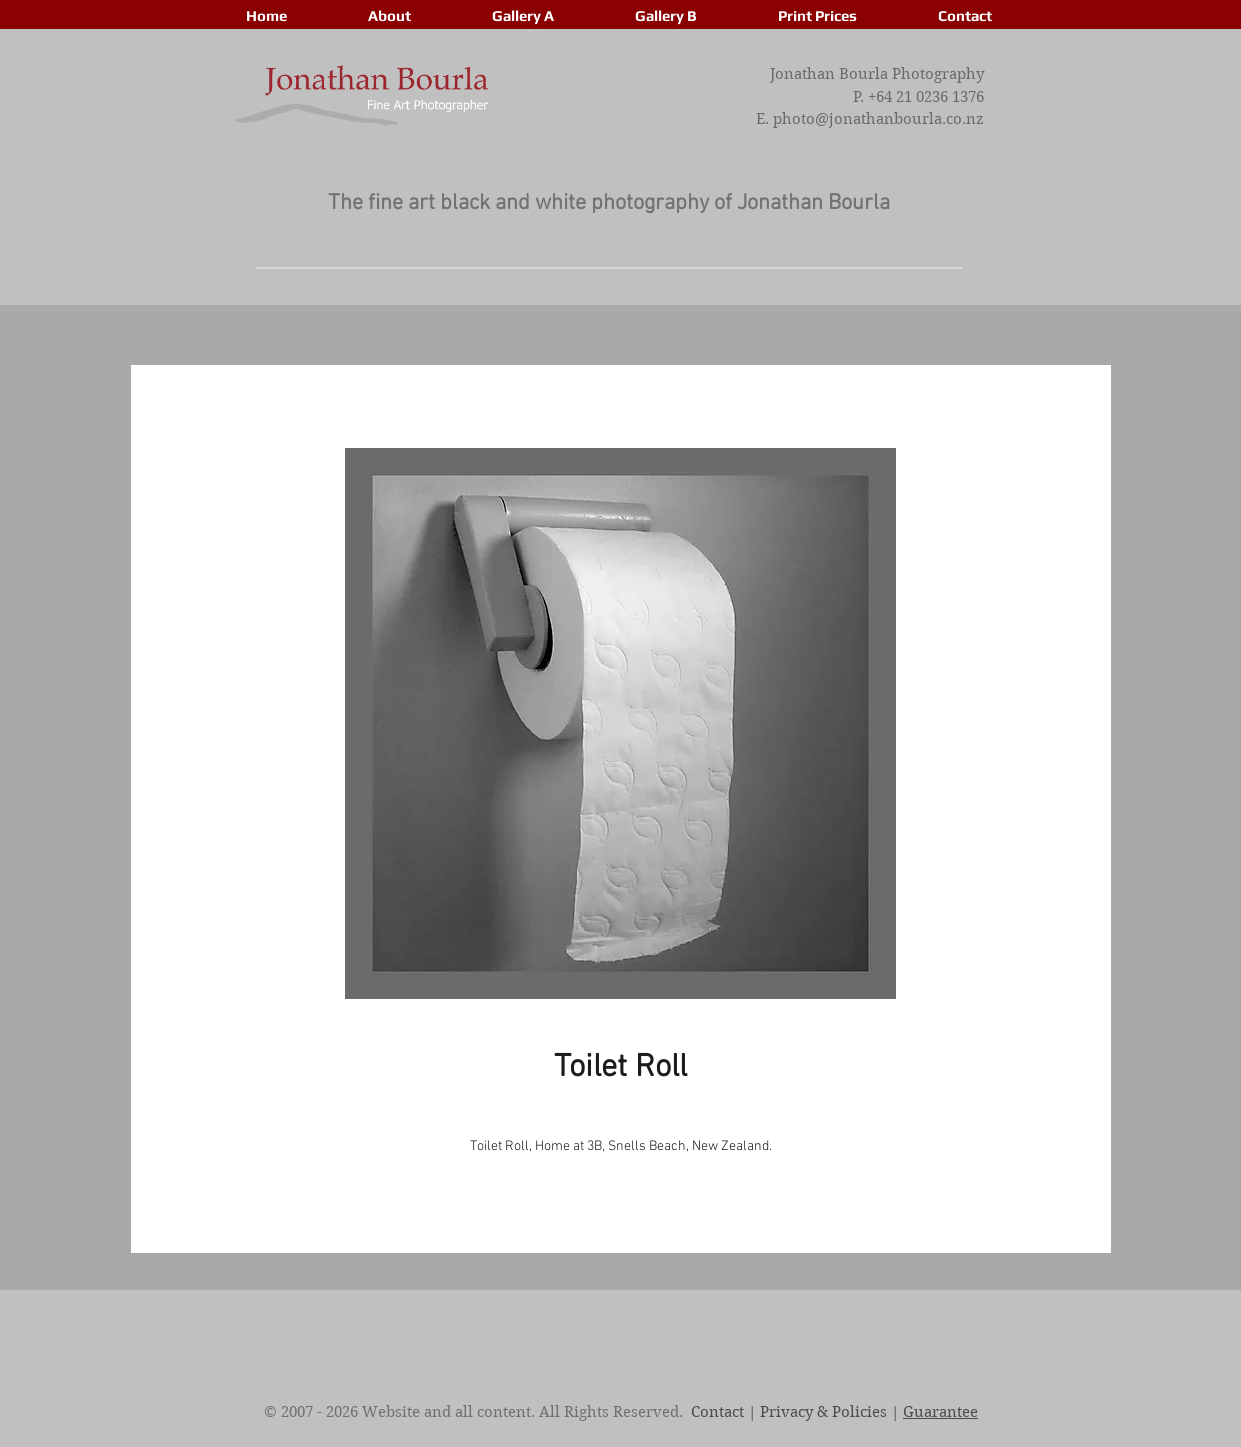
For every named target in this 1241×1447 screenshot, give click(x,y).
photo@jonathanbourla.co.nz (878, 119)
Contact (717, 1412)
